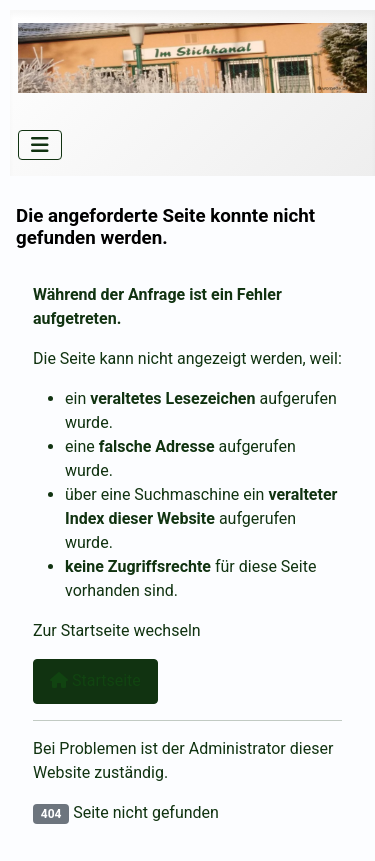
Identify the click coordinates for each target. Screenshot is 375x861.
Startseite (95, 680)
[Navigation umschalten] (40, 145)
